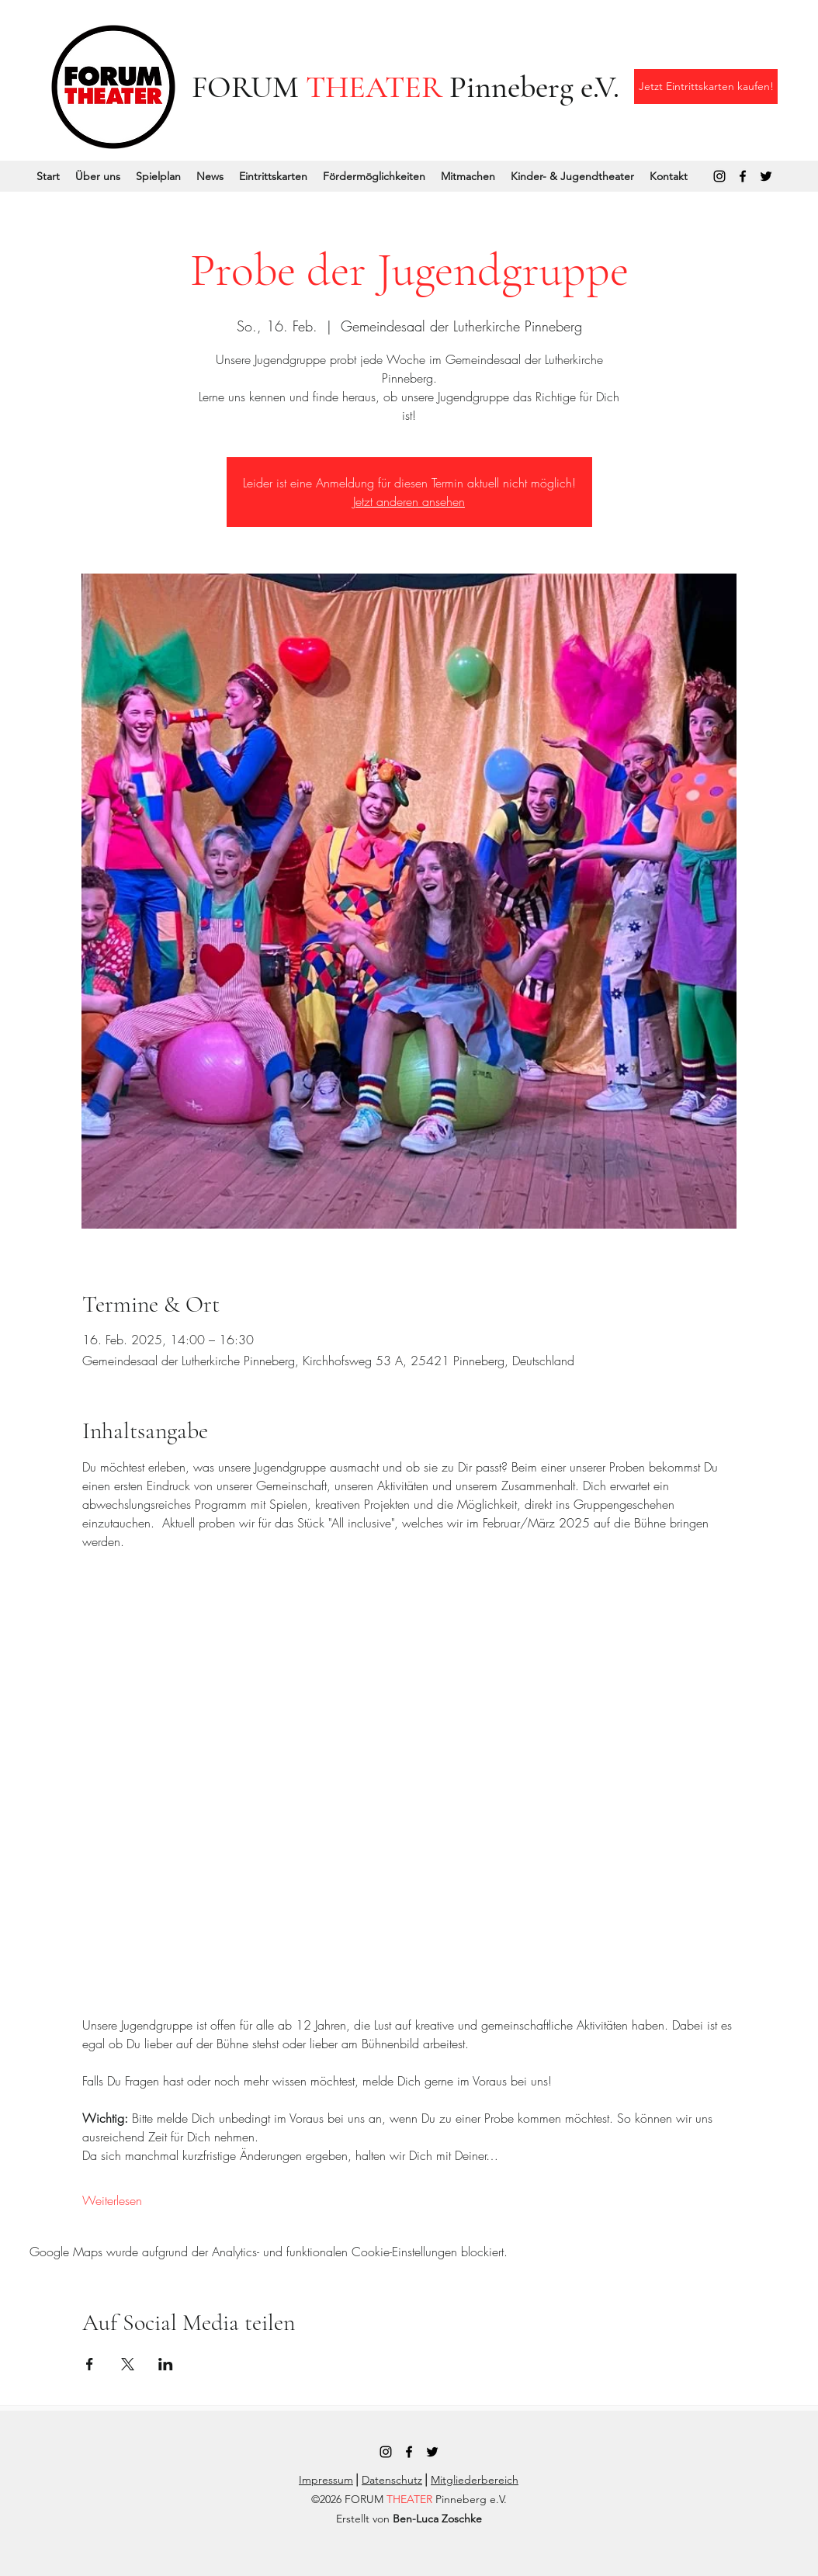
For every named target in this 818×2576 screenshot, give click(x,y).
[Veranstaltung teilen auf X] (127, 2364)
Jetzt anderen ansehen (409, 501)
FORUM (249, 87)
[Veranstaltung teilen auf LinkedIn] (165, 2364)
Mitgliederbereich (474, 2480)
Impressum (326, 2480)
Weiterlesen (112, 2200)
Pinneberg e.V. (530, 87)
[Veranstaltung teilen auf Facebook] (89, 2364)
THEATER (374, 87)
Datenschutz (392, 2480)
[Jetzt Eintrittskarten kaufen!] (706, 86)
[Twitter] (766, 176)
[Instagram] (719, 176)
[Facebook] (742, 176)
